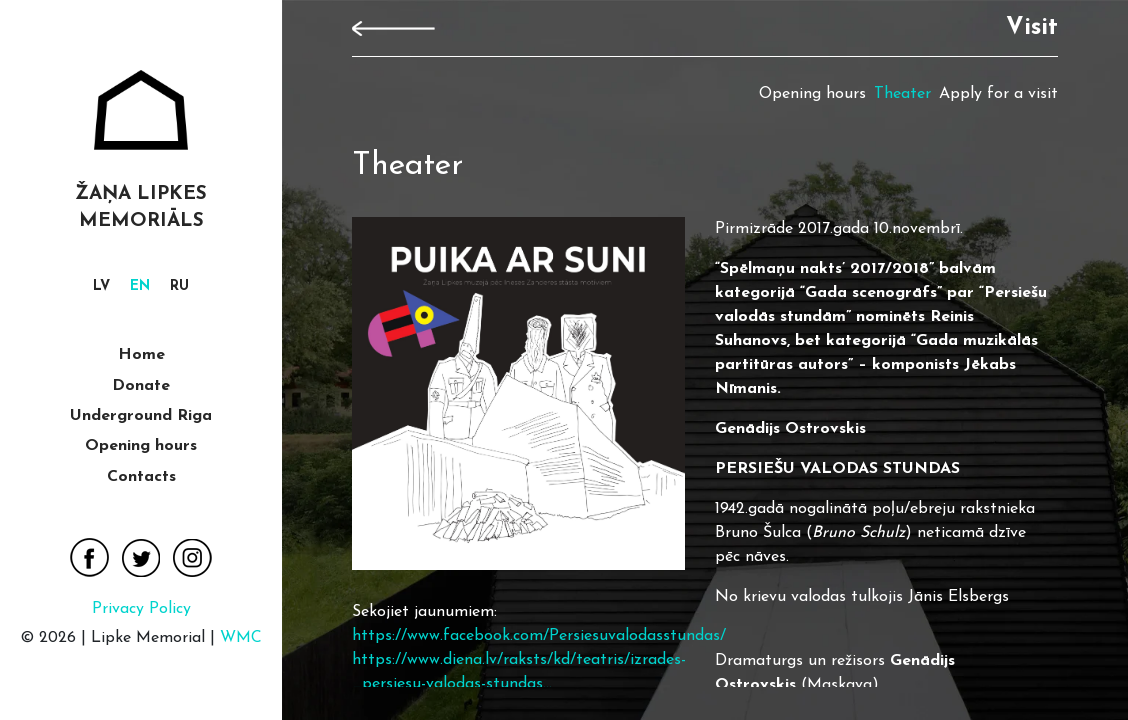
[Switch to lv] (101, 287)
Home (141, 355)
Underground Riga (141, 416)
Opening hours (141, 446)
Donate (141, 386)
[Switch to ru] (179, 287)
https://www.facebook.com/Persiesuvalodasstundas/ (539, 636)
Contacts (141, 477)
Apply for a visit (998, 94)
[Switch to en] (140, 287)
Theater (902, 94)
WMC (241, 638)
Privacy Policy (141, 609)
